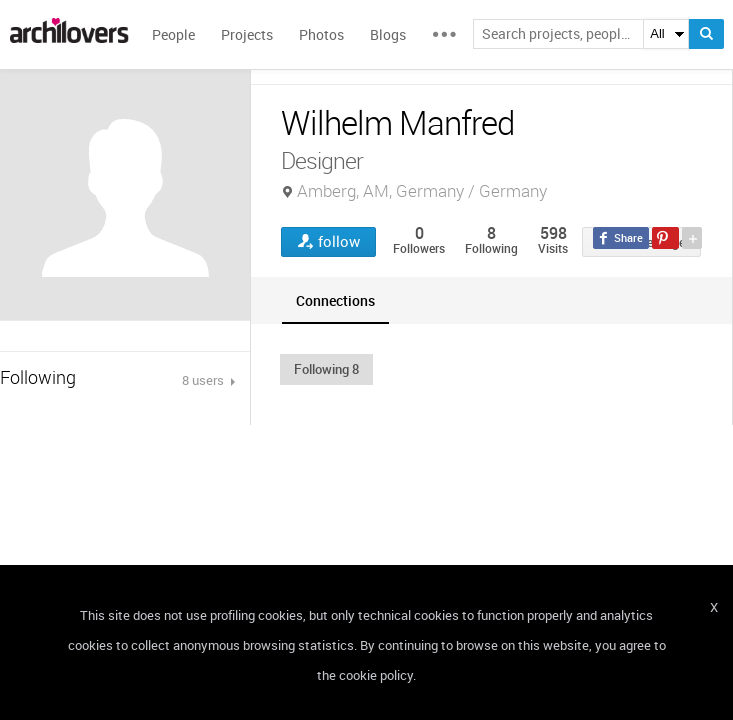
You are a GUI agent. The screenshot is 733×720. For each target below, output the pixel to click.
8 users (204, 380)
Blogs (388, 34)
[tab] (335, 300)
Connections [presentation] (335, 300)
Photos (321, 34)
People (173, 34)
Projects (247, 34)
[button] (326, 369)
